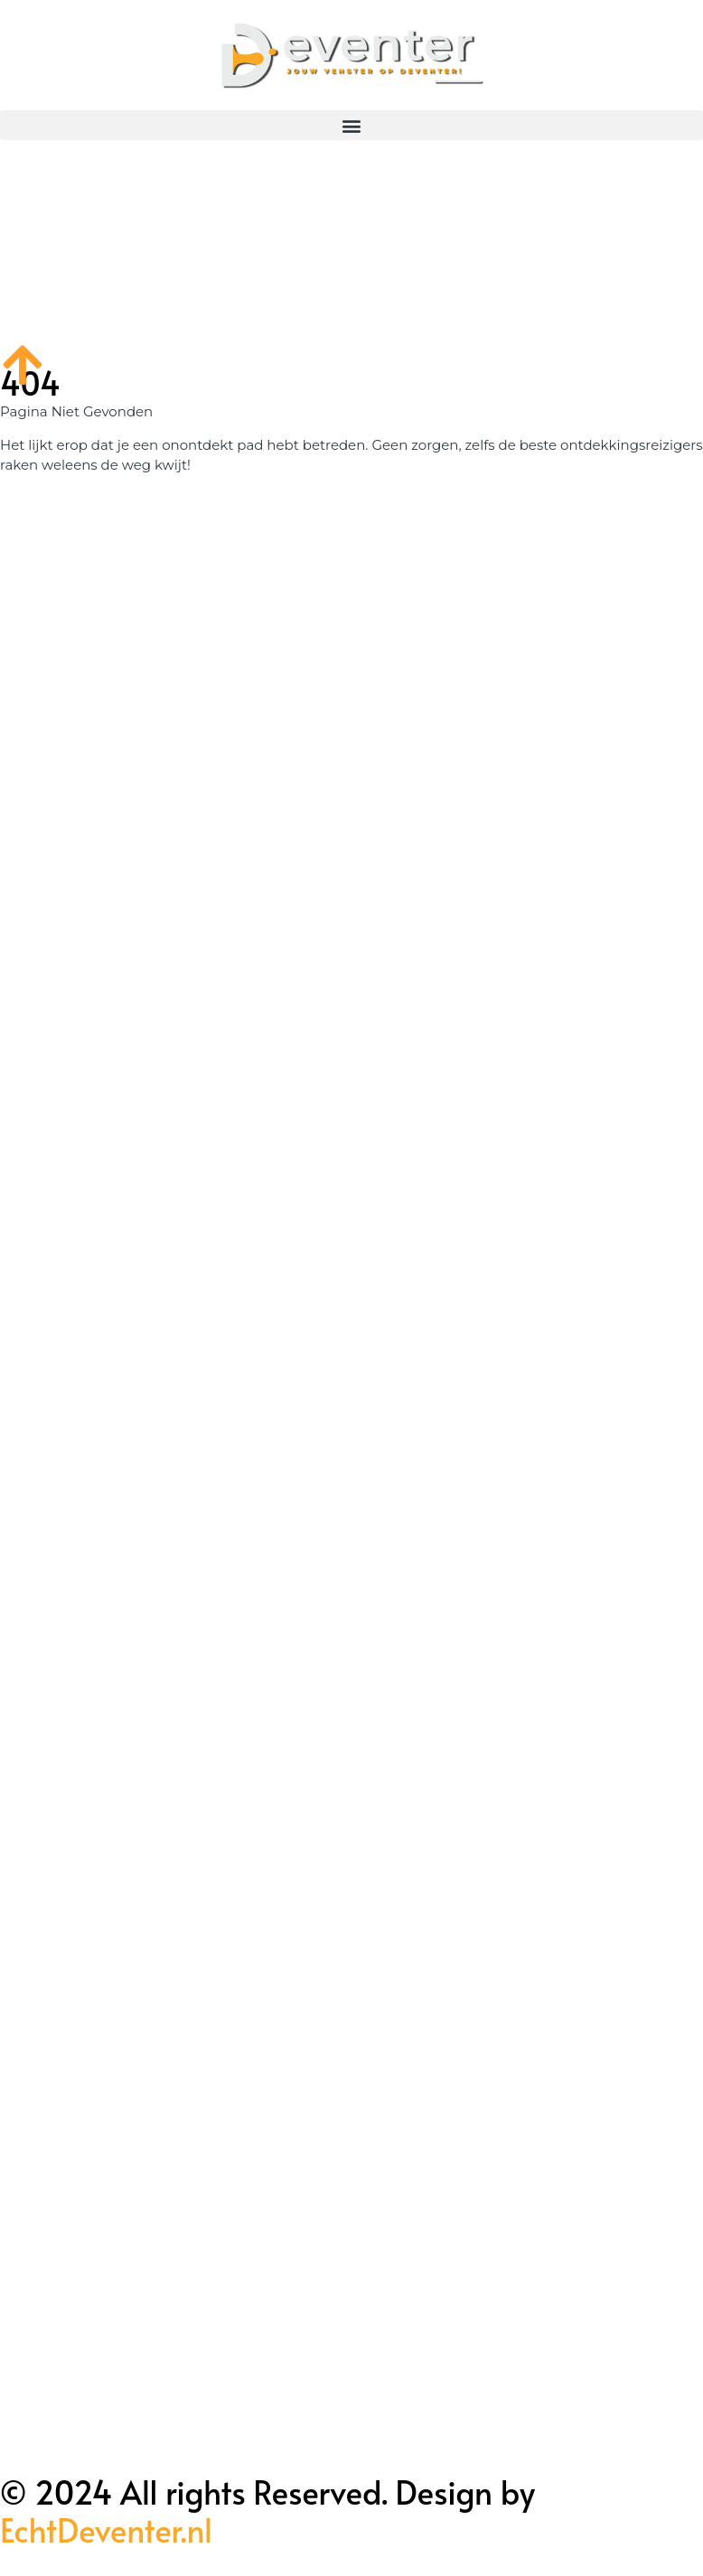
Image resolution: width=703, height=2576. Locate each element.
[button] (351, 125)
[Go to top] (22, 364)
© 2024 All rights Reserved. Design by (267, 2510)
